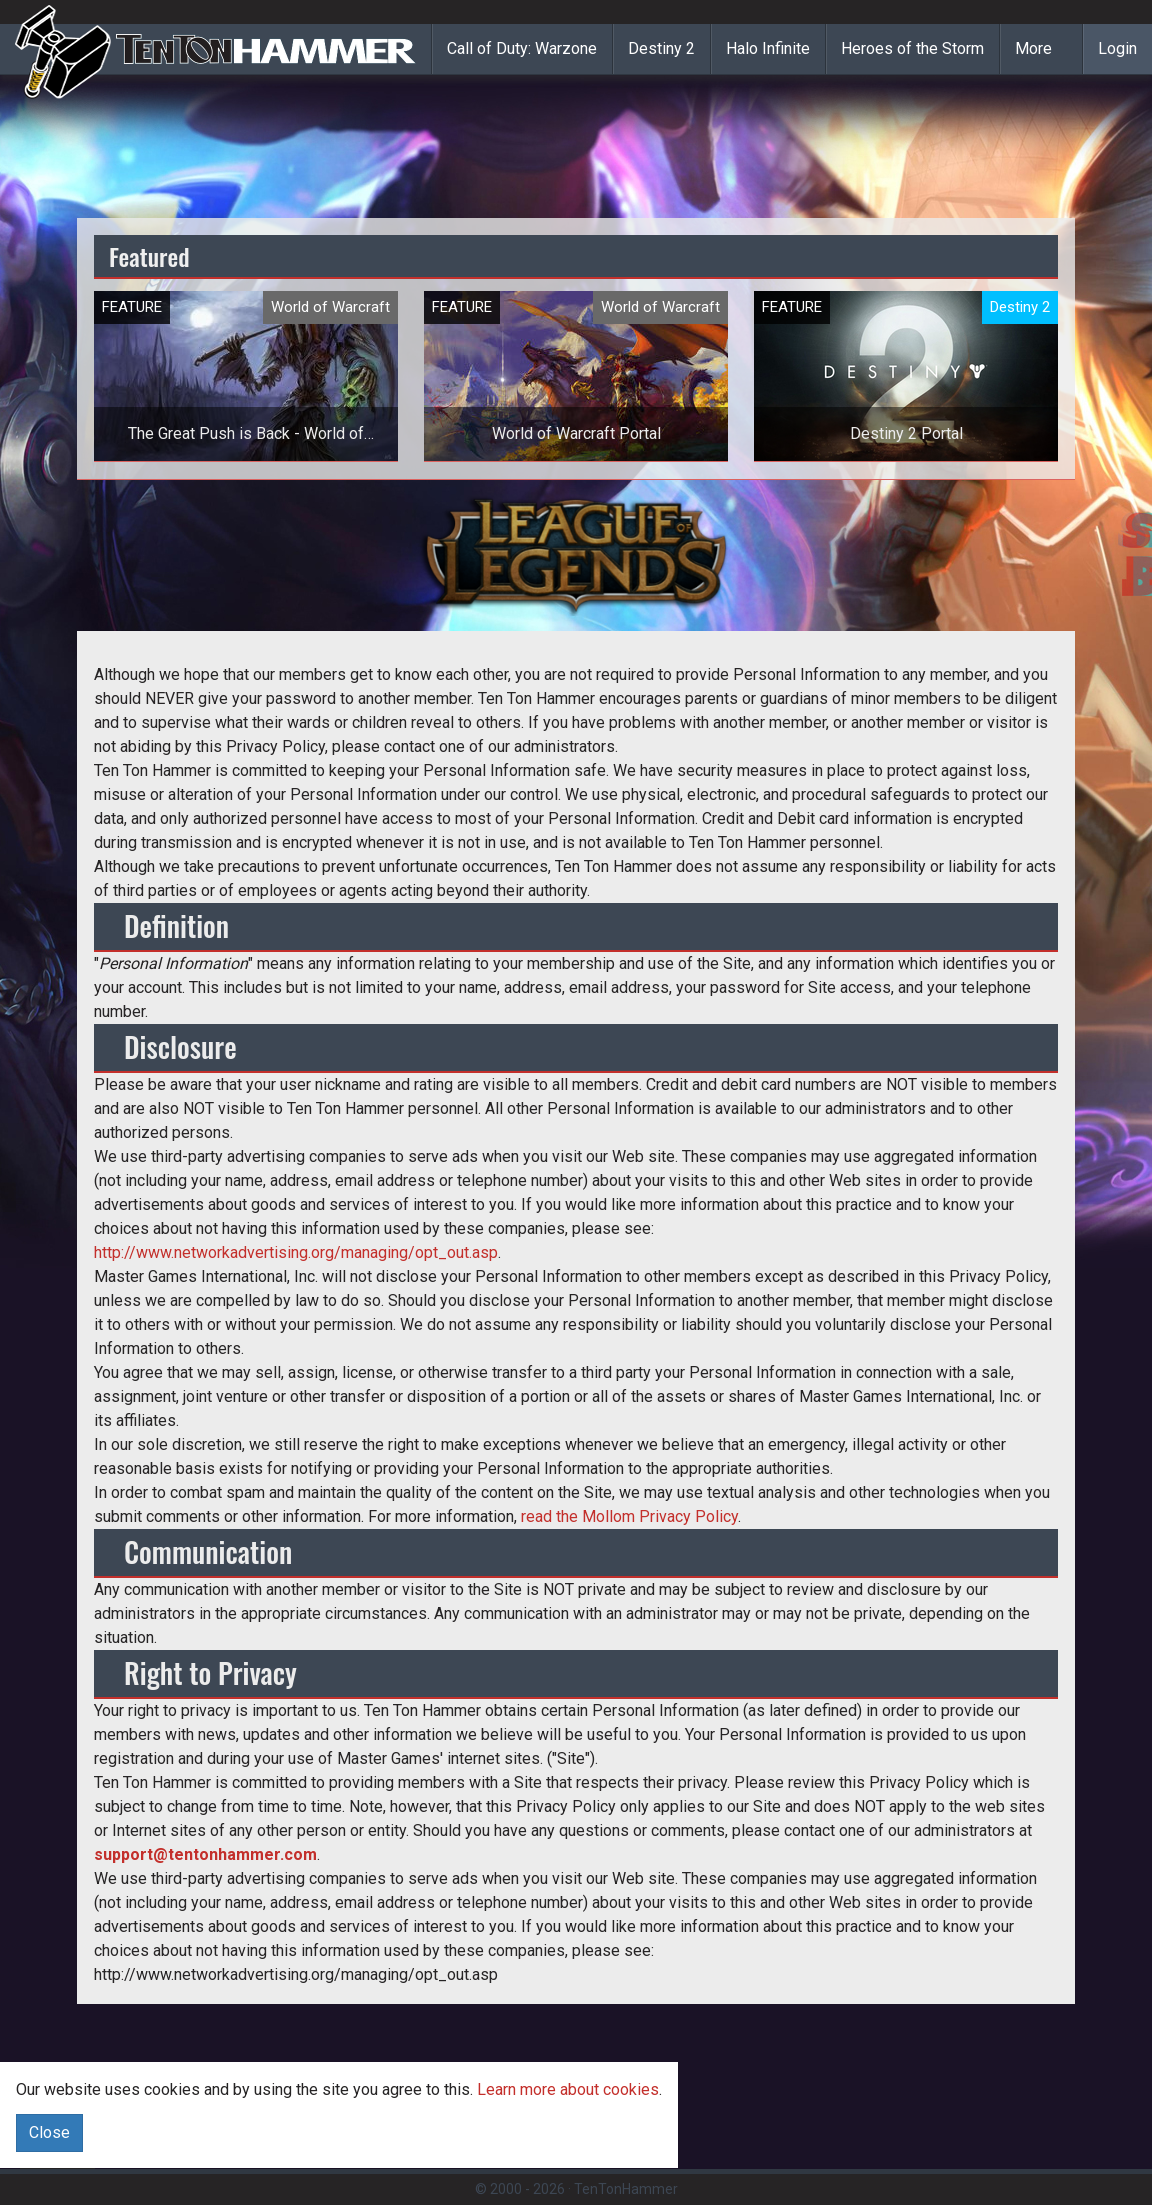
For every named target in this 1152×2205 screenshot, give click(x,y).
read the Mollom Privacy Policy (629, 1516)
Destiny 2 (661, 48)
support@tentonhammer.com (205, 1854)
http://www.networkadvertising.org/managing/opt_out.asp (296, 1252)
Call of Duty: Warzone (522, 48)
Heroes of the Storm (912, 48)
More (1033, 48)
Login (1117, 48)
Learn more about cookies (568, 2089)
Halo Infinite (768, 48)
